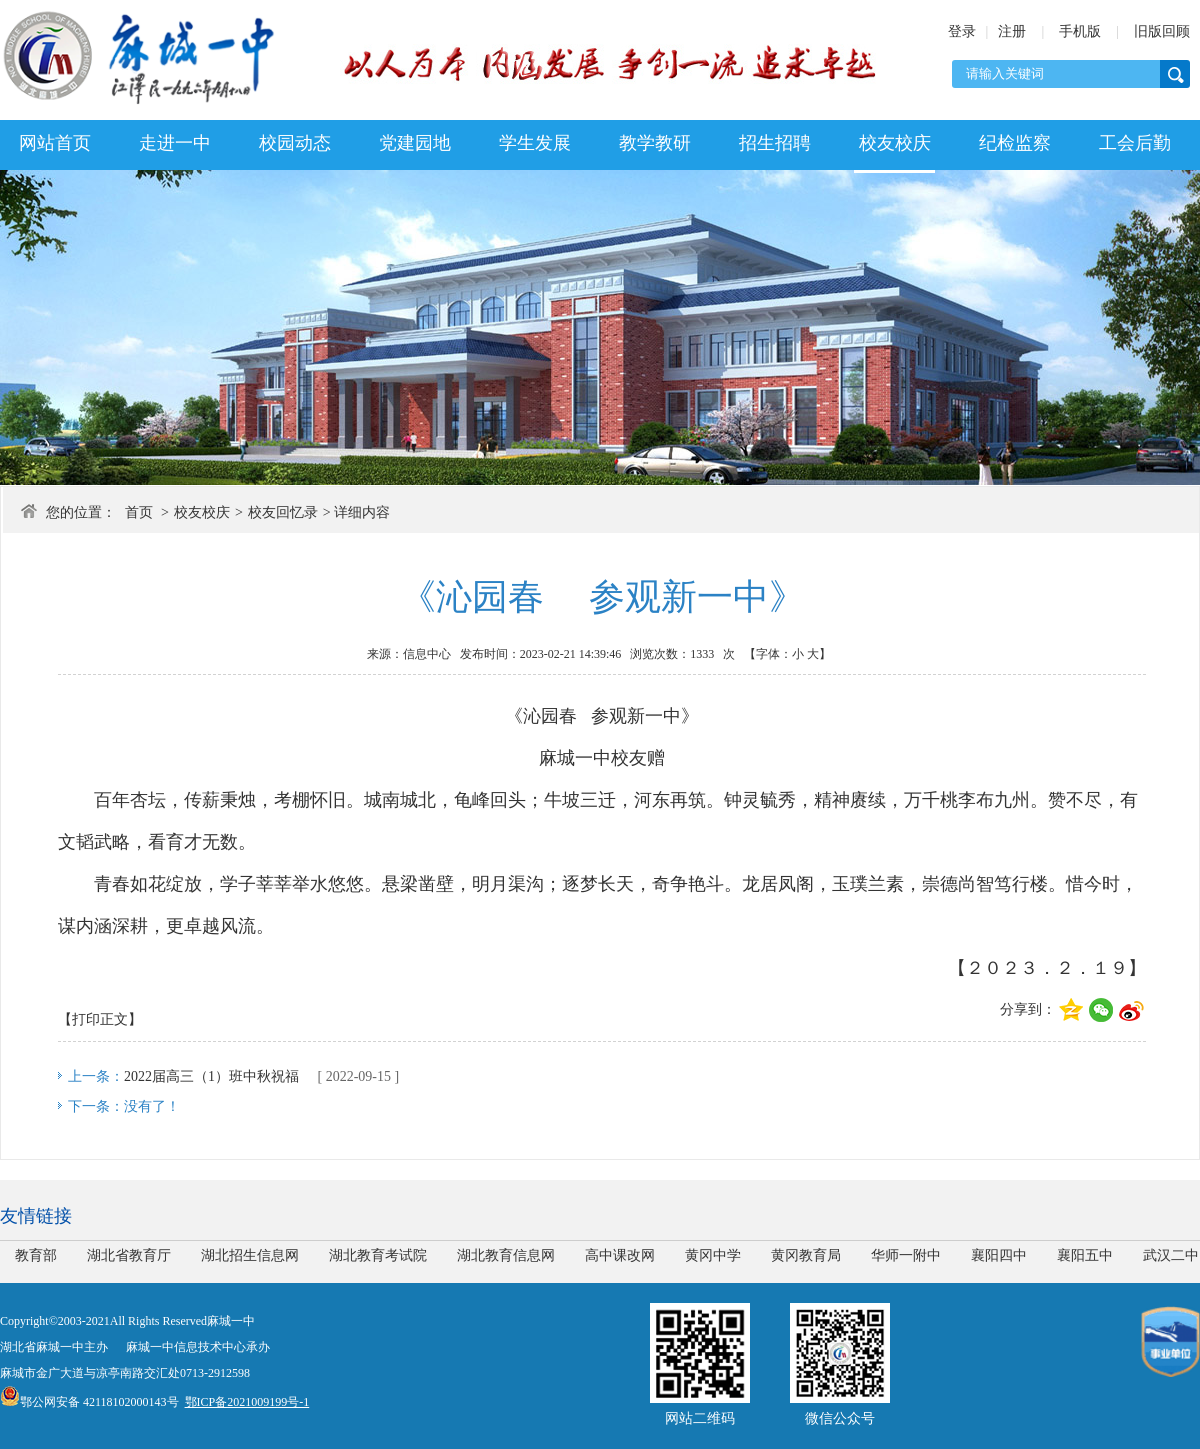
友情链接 (36, 1216)
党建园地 (415, 143)
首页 (139, 512)
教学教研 (655, 143)
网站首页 (55, 143)
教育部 (36, 1255)
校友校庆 (895, 143)
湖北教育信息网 (506, 1255)
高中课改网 (620, 1255)
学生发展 (535, 143)
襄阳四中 (999, 1255)
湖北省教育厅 (129, 1255)
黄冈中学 (713, 1255)
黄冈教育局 (806, 1255)
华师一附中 (906, 1255)
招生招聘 (775, 143)
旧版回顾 (1162, 31)
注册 (1012, 31)
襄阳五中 (1085, 1255)
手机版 (1080, 31)
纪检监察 (1015, 143)
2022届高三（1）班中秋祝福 (211, 1076)
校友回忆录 (283, 512)
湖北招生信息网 (250, 1255)
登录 (962, 31)
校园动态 (295, 143)
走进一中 (175, 143)
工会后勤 (1135, 143)
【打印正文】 (100, 1019)
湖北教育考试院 (378, 1255)
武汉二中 (1171, 1255)
